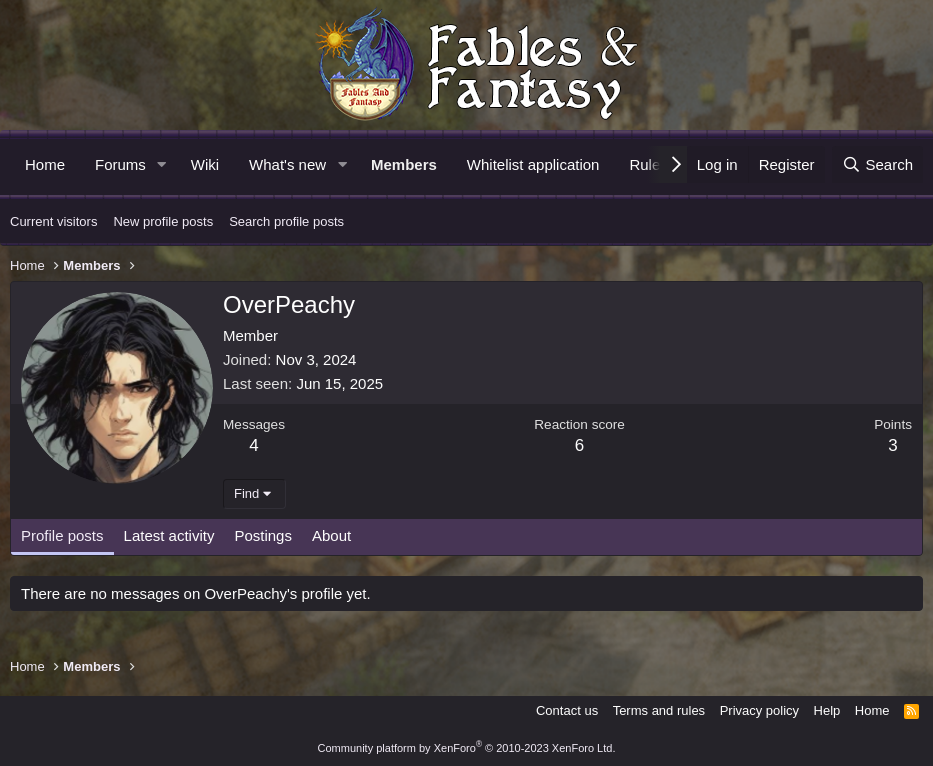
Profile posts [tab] (62, 535)
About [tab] (331, 535)
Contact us (567, 710)
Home (45, 164)
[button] (162, 164)
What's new (287, 164)
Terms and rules (659, 710)
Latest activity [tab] (169, 535)
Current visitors (53, 221)
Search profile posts (286, 221)
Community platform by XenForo (467, 748)
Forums (120, 164)
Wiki (205, 164)
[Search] (877, 164)
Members (404, 164)
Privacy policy (759, 710)
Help (827, 710)
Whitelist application (533, 164)
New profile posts (163, 221)
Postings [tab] (263, 535)
